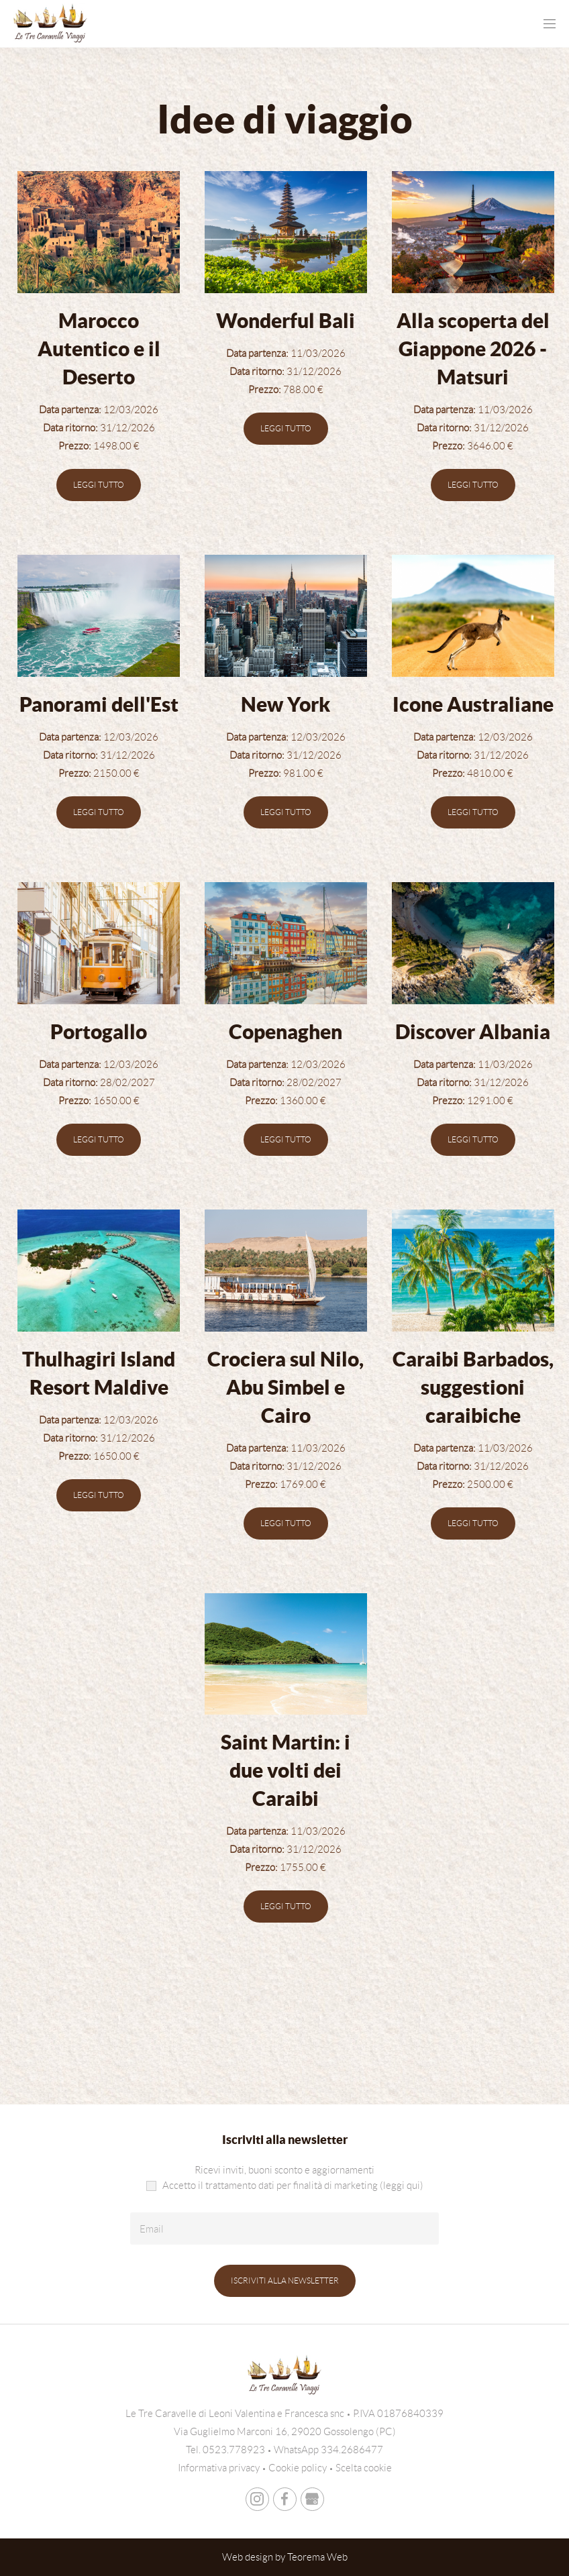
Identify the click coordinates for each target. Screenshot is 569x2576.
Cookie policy (297, 2468)
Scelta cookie (363, 2468)
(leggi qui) (401, 2185)
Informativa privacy (219, 2468)
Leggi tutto (98, 484)
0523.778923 (234, 2450)
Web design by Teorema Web (285, 2557)
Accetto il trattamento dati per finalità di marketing (284, 2185)
